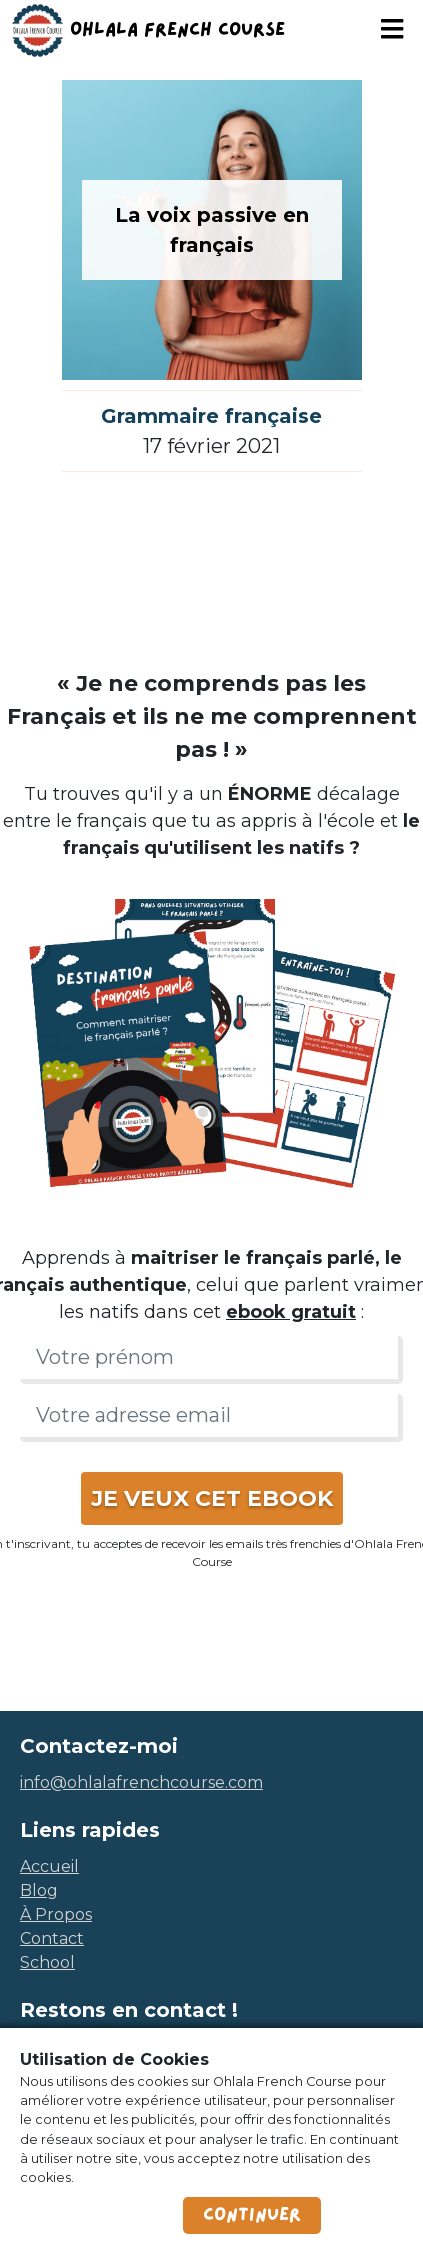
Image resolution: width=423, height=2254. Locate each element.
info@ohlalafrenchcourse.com (141, 1782)
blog (39, 1890)
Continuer (252, 2215)
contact (52, 1938)
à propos (56, 1914)
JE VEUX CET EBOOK (212, 1498)
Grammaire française (211, 416)
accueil (49, 1866)
